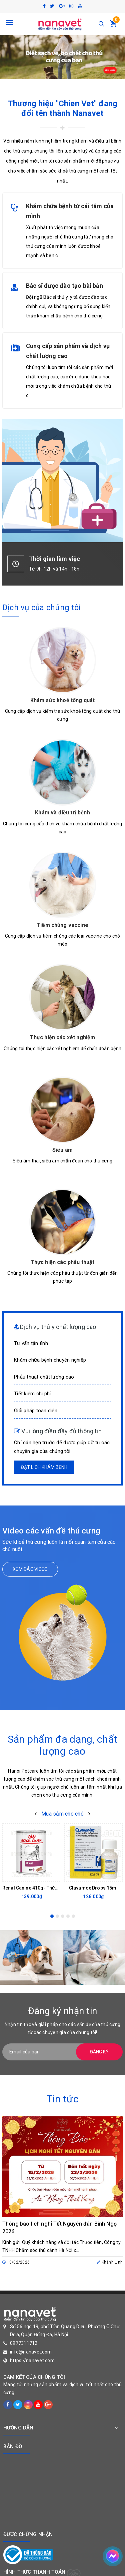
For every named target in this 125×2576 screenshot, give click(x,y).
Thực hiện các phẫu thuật (63, 1262)
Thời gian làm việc (54, 558)
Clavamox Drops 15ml (93, 1888)
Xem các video (30, 1569)
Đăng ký (99, 2051)
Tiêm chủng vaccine (62, 925)
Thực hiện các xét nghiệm (62, 1037)
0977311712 (24, 2343)
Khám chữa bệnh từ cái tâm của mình (70, 211)
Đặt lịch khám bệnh (44, 1467)
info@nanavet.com (31, 2352)
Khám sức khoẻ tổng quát (62, 700)
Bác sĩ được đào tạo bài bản (64, 285)
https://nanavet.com (32, 2360)
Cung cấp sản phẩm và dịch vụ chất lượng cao (68, 350)
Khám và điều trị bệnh (62, 812)
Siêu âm (62, 1150)
